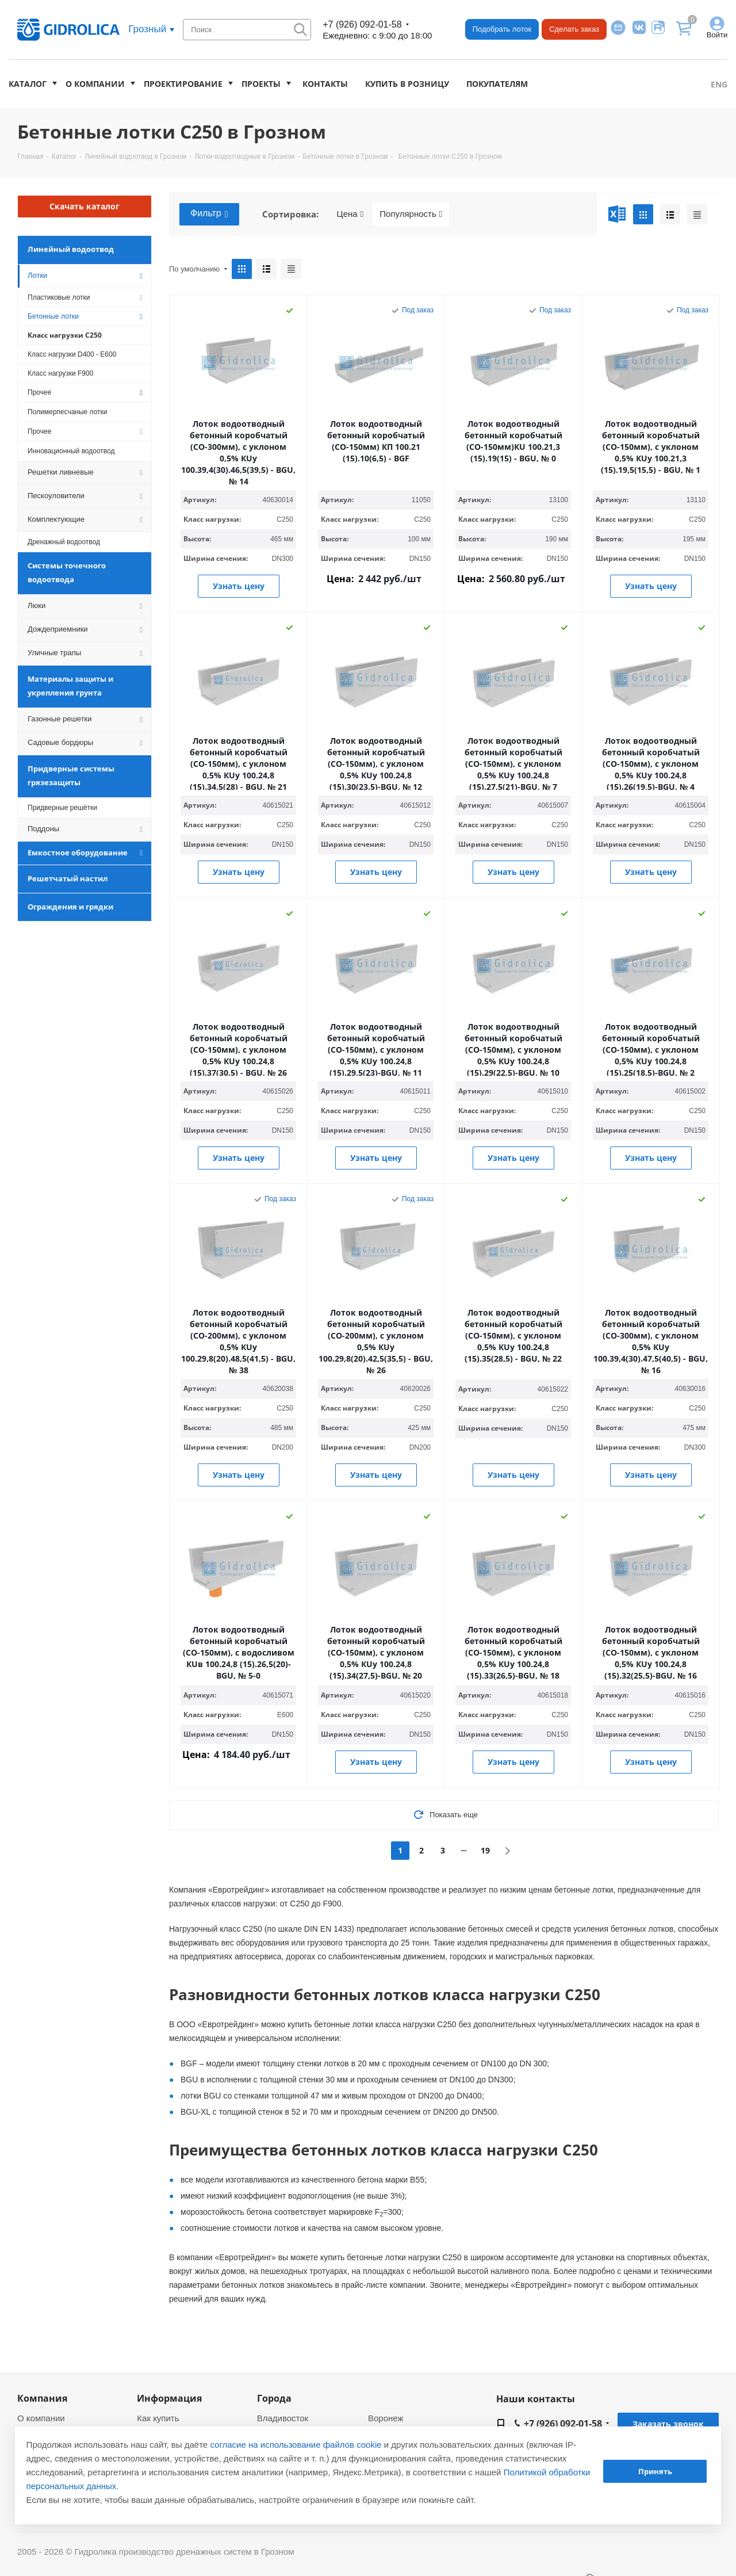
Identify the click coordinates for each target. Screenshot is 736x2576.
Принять (655, 2471)
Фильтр (209, 214)
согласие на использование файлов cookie (295, 2444)
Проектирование (183, 83)
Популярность (410, 214)
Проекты (261, 83)
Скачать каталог (84, 206)
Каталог (28, 83)
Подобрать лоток (502, 29)
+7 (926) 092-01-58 (362, 24)
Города (274, 2398)
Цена (350, 214)
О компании (95, 83)
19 (485, 1850)
